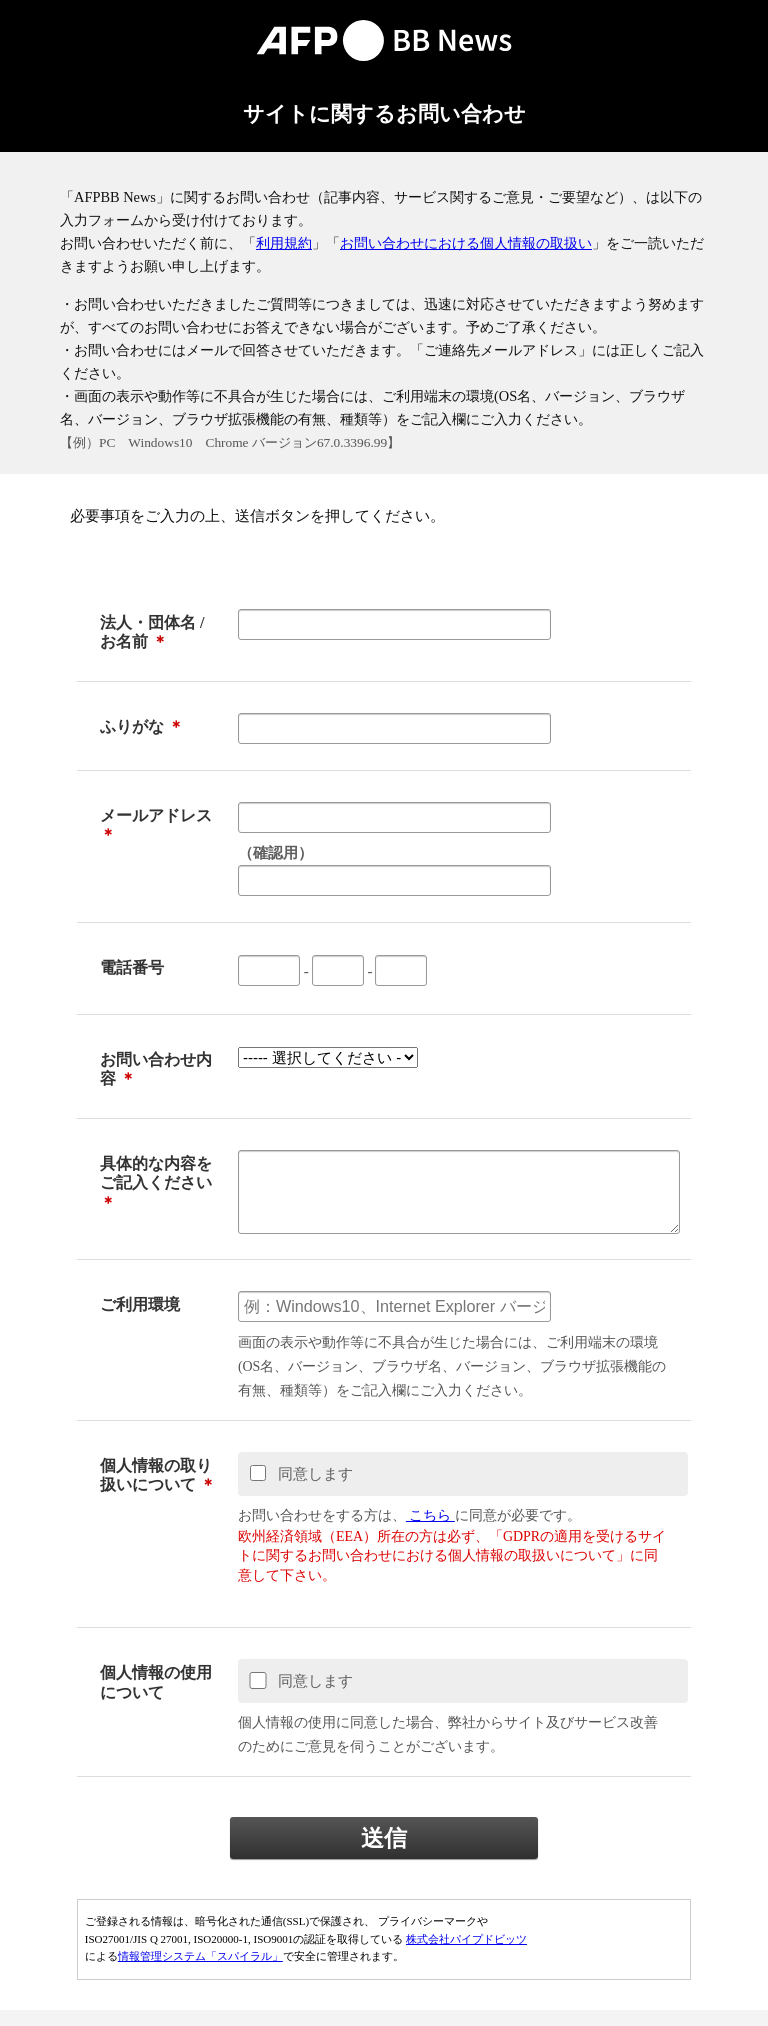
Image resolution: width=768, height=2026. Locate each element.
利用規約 (284, 243)
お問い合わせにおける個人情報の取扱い (466, 243)
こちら (430, 1531)
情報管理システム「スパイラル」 (200, 1972)
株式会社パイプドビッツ (466, 1955)
